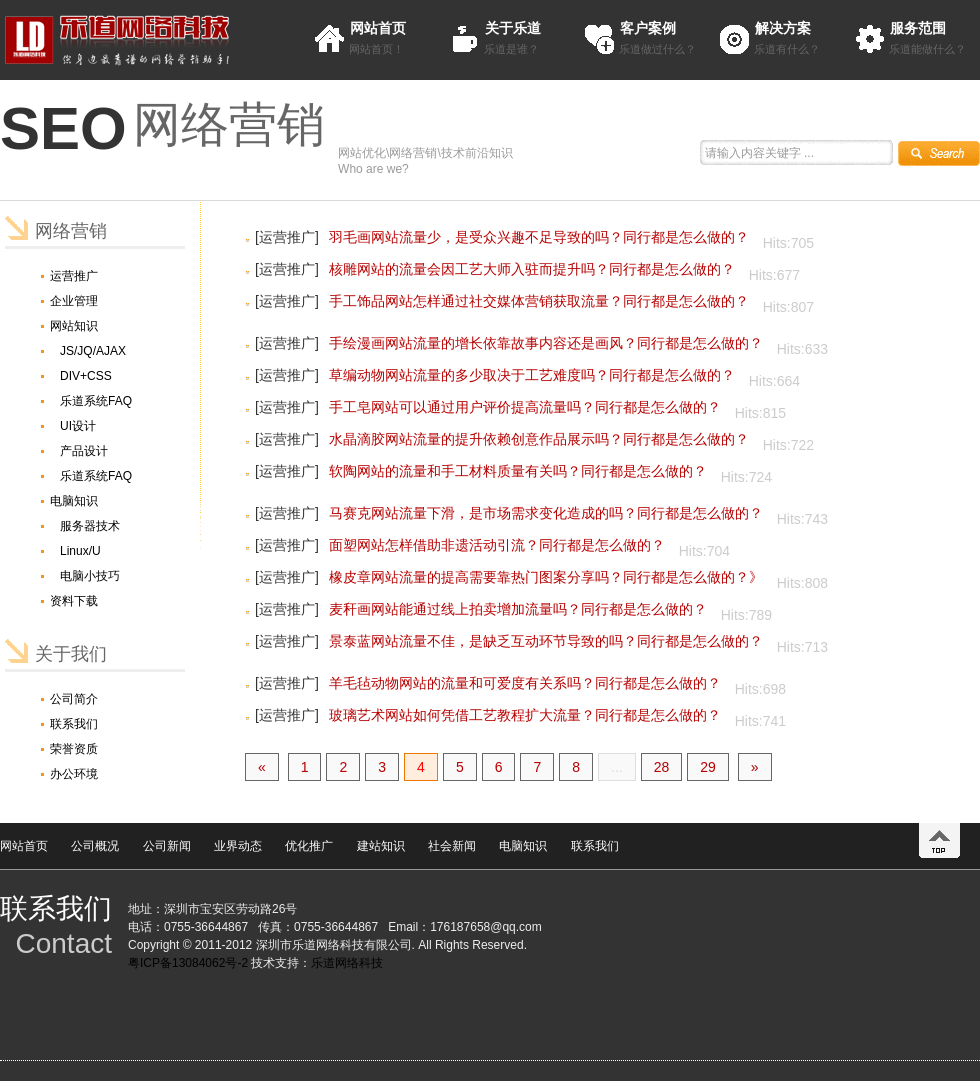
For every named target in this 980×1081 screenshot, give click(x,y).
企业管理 (74, 301)
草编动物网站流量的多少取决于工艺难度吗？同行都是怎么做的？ (532, 375)
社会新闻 (452, 846)
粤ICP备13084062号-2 (188, 963)
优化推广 (309, 846)
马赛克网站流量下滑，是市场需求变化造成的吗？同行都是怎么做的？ (546, 513)
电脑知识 (74, 501)
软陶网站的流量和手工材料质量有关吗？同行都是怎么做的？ (518, 471)
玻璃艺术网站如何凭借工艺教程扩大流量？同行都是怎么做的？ (525, 715)
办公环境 (74, 774)
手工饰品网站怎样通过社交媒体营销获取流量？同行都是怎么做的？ (539, 301)
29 (708, 767)
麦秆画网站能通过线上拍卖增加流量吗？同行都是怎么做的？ (518, 609)
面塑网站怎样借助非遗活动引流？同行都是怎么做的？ (497, 545)
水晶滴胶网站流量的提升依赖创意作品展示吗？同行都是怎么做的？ (539, 439)
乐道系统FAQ (96, 401)
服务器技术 (90, 526)
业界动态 (238, 846)
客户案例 (648, 28)
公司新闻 (167, 846)
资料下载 (74, 601)
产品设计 (84, 451)
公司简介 (74, 699)
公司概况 (95, 846)
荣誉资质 (74, 749)
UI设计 (78, 426)
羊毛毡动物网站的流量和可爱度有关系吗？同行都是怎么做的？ (525, 683)
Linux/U (80, 551)
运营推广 (74, 276)
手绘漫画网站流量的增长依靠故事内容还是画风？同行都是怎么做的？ (546, 343)
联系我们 (74, 724)
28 (662, 767)
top (939, 840)
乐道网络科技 (347, 963)
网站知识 (74, 326)
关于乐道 (513, 28)
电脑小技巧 (90, 576)
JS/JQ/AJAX (93, 351)
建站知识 (381, 846)
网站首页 (378, 28)
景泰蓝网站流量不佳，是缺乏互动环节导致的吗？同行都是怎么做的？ (546, 641)
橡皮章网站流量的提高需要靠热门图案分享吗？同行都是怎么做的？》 (546, 577)
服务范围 (918, 28)
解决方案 (783, 28)
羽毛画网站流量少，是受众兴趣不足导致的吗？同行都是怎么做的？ (539, 237)
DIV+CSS (86, 376)
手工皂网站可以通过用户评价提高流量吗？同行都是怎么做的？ (525, 407)
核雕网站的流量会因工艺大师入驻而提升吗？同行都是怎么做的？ (532, 269)
